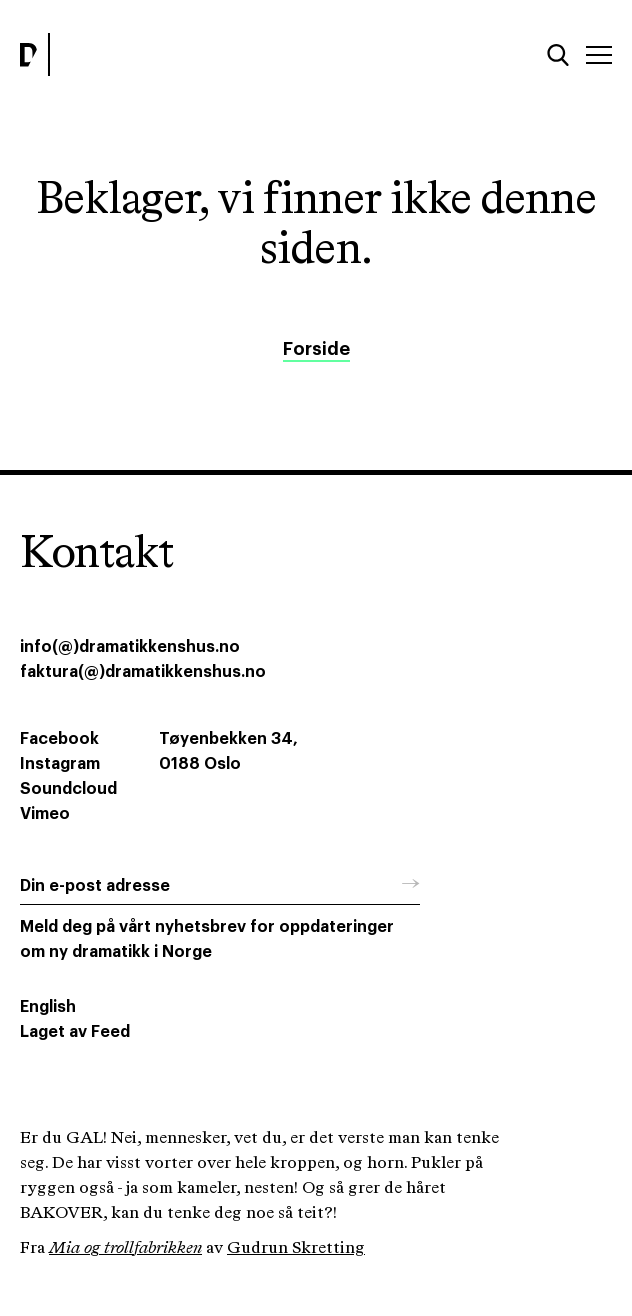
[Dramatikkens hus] (162, 54)
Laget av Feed (75, 1032)
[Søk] (558, 55)
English (48, 1007)
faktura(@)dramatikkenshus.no (143, 672)
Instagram (60, 764)
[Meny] (599, 55)
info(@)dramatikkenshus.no (130, 647)
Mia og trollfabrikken (125, 1248)
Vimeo (45, 814)
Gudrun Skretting (296, 1248)
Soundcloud (68, 789)
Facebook (59, 739)
